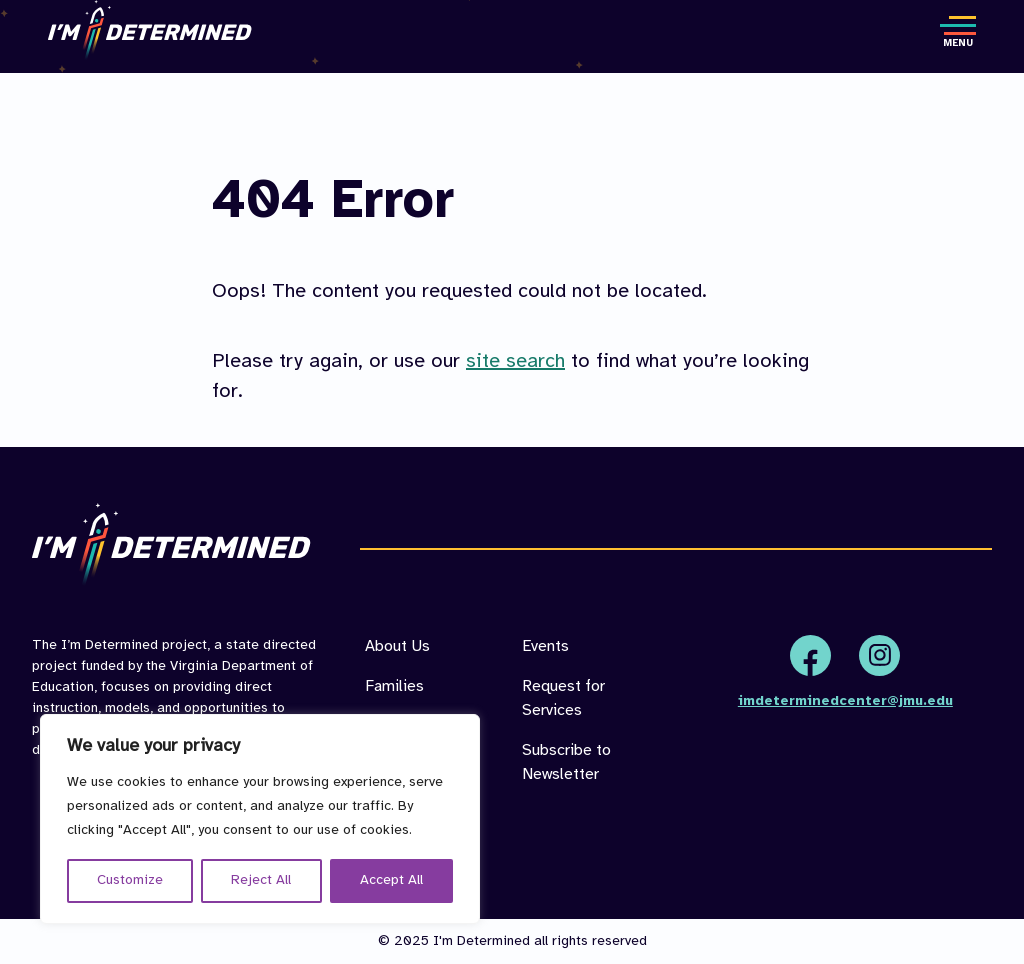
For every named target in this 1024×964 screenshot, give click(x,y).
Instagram (879, 655)
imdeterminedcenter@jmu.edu (845, 701)
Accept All (391, 880)
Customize (130, 880)
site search (515, 361)
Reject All (261, 880)
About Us (397, 646)
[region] (260, 819)
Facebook (810, 655)
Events (545, 646)
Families (394, 686)
